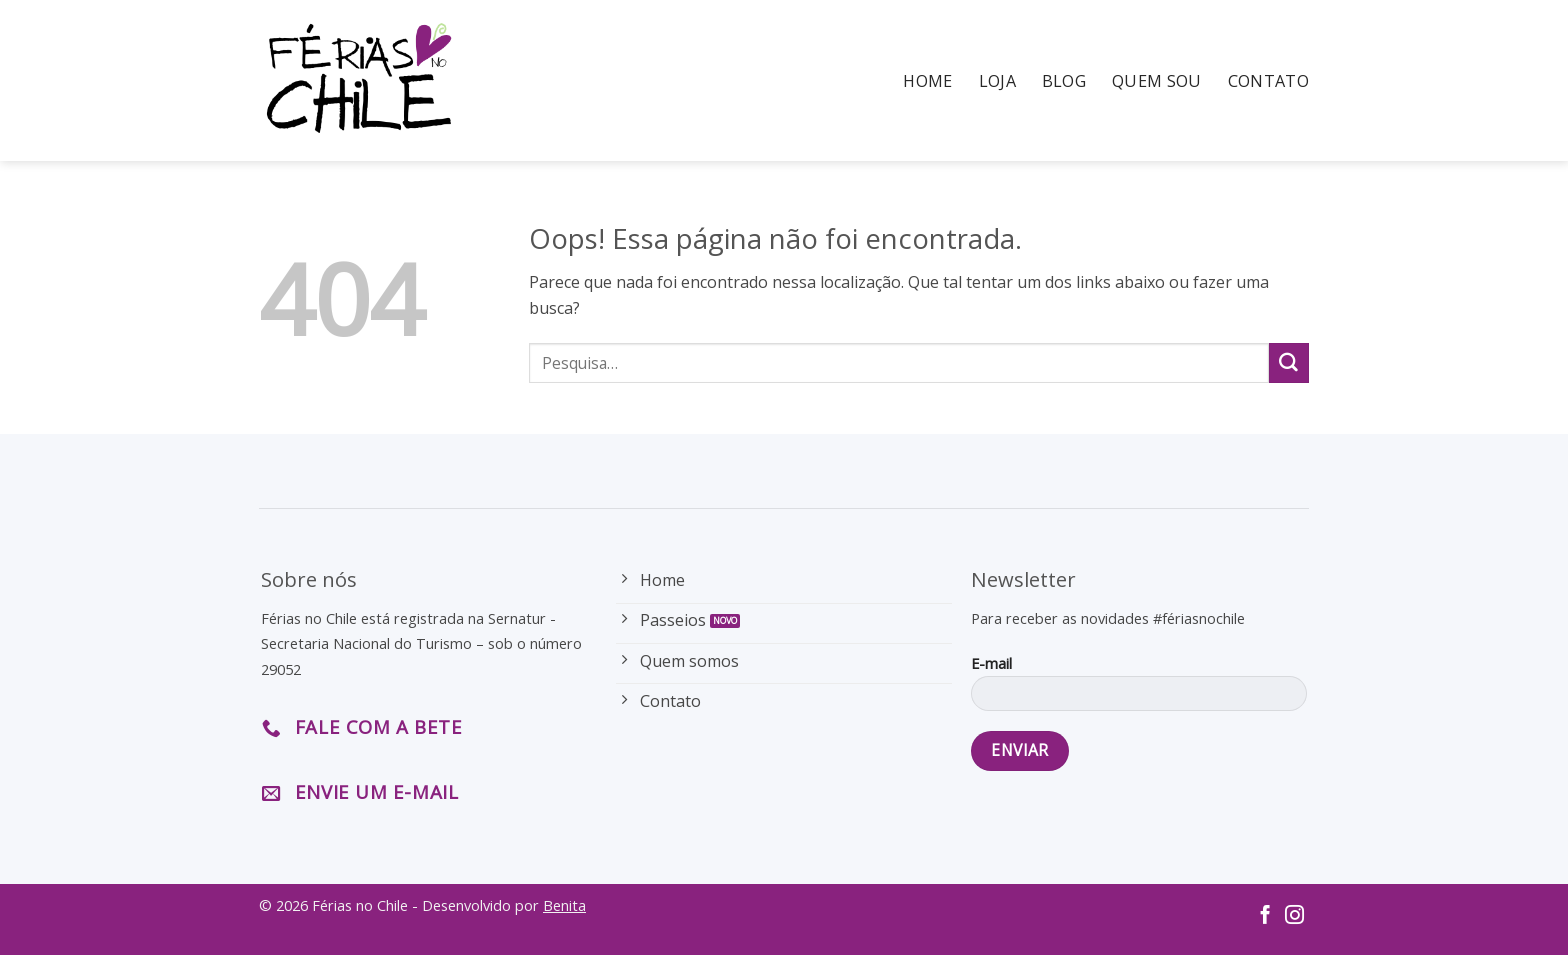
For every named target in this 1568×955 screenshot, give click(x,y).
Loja (997, 81)
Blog (1064, 81)
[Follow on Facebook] (1265, 916)
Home (927, 81)
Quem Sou (1157, 81)
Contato (1268, 81)
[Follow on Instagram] (1294, 916)
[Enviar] (1289, 363)
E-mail (1138, 689)
